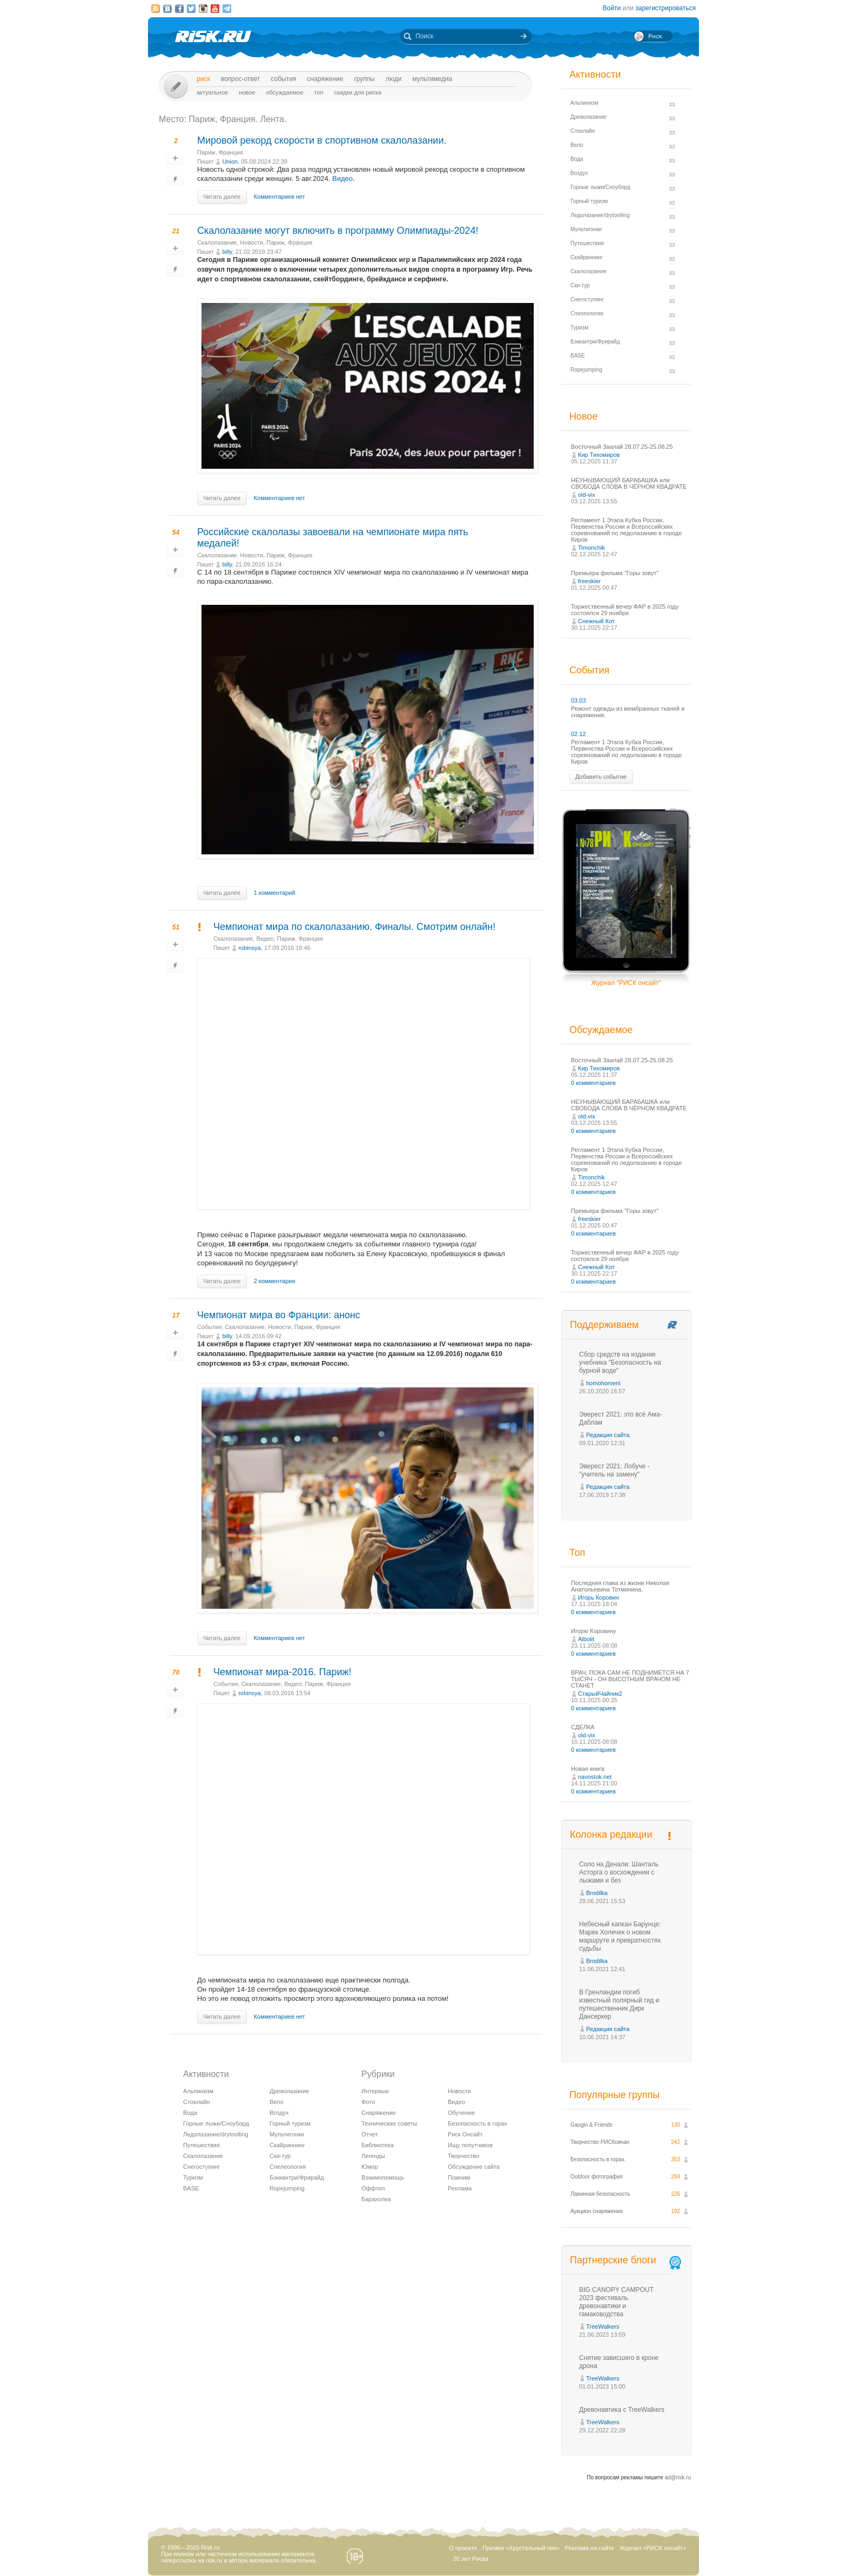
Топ (319, 92)
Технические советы (389, 2123)
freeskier (589, 581)
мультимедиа (432, 79)
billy (227, 251)
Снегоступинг (201, 2166)
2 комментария (274, 1281)
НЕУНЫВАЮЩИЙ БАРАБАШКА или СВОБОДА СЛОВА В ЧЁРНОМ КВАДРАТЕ (629, 483)
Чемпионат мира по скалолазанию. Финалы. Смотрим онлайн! (354, 926)
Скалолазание (217, 242)
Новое (247, 92)
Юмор (369, 2166)
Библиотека (377, 2145)
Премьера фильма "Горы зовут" (614, 573)
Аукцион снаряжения (596, 2211)
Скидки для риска (358, 92)
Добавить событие (601, 776)
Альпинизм (198, 2091)
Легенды (373, 2156)
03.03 (578, 700)
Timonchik (591, 547)
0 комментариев (593, 1083)
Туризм (193, 2177)
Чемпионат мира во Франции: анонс (278, 1315)
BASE (191, 2188)
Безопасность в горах (477, 2123)
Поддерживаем (604, 1324)
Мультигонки (287, 2134)
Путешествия (201, 2145)
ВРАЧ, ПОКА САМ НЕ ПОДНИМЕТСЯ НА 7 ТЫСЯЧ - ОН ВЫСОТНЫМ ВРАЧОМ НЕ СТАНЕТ (630, 1679)
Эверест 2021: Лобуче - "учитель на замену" (614, 1470)
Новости (252, 242)
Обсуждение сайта (474, 2166)
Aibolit (586, 1639)
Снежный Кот (596, 621)
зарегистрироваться (665, 8)
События (283, 79)
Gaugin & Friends (591, 2125)
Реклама (460, 2188)
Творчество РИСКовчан (599, 2142)
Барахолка (376, 2199)
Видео (342, 178)
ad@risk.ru (678, 2477)
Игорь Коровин (598, 1597)
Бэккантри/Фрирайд (297, 2177)
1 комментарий (274, 892)
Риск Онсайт (465, 2134)
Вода (190, 2112)
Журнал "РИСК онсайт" (626, 983)
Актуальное (212, 92)
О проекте (463, 2548)
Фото (368, 2102)
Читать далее (221, 196)
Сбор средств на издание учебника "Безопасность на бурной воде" (620, 1362)
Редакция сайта (607, 1435)
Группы (364, 79)
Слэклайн (196, 2102)
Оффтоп (373, 2188)
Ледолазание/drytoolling (215, 2134)
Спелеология (288, 2166)
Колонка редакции (611, 1834)
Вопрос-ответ (240, 79)
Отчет (369, 2134)
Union (230, 161)
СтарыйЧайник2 (600, 1693)
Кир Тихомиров (599, 454)
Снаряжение (325, 79)
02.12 (578, 734)
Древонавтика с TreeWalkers (621, 2409)
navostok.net (594, 1776)
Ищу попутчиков (470, 2145)
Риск (203, 79)
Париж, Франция (220, 152)
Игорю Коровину (593, 1631)
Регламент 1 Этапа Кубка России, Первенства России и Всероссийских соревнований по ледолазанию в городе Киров (626, 530)
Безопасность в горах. (598, 2159)
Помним (459, 2177)
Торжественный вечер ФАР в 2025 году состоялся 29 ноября (625, 609)
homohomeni (603, 1383)
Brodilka (597, 1893)
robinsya (249, 948)
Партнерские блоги (626, 2260)
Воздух (279, 2112)
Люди (393, 79)
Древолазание (289, 2091)
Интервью (375, 2091)
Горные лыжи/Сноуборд (216, 2123)
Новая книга (587, 1768)
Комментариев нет (279, 196)
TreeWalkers (603, 2326)
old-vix (586, 494)
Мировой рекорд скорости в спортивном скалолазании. (321, 140)
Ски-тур (280, 2156)
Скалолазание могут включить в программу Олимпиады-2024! (338, 230)
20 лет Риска (470, 2558)
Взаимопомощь (382, 2177)
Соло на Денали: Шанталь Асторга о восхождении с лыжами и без (618, 1872)
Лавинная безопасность (600, 2194)
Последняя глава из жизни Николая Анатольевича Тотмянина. (620, 1586)
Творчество (463, 2156)
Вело (277, 2102)
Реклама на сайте (589, 2548)
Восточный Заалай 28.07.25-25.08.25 (622, 446)
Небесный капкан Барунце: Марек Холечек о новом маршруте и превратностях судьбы (620, 1936)
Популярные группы (614, 2094)
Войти (612, 8)
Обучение (461, 2112)
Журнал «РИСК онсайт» (653, 2548)
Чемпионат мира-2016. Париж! (282, 1672)
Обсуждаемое (284, 92)
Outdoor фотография (596, 2177)
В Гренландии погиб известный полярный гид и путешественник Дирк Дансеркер (619, 2004)
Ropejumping (287, 2188)
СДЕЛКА (582, 1727)
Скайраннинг (287, 2145)
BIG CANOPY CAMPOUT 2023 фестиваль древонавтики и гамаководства (616, 2302)
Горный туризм (290, 2123)
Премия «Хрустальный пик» (521, 2548)
